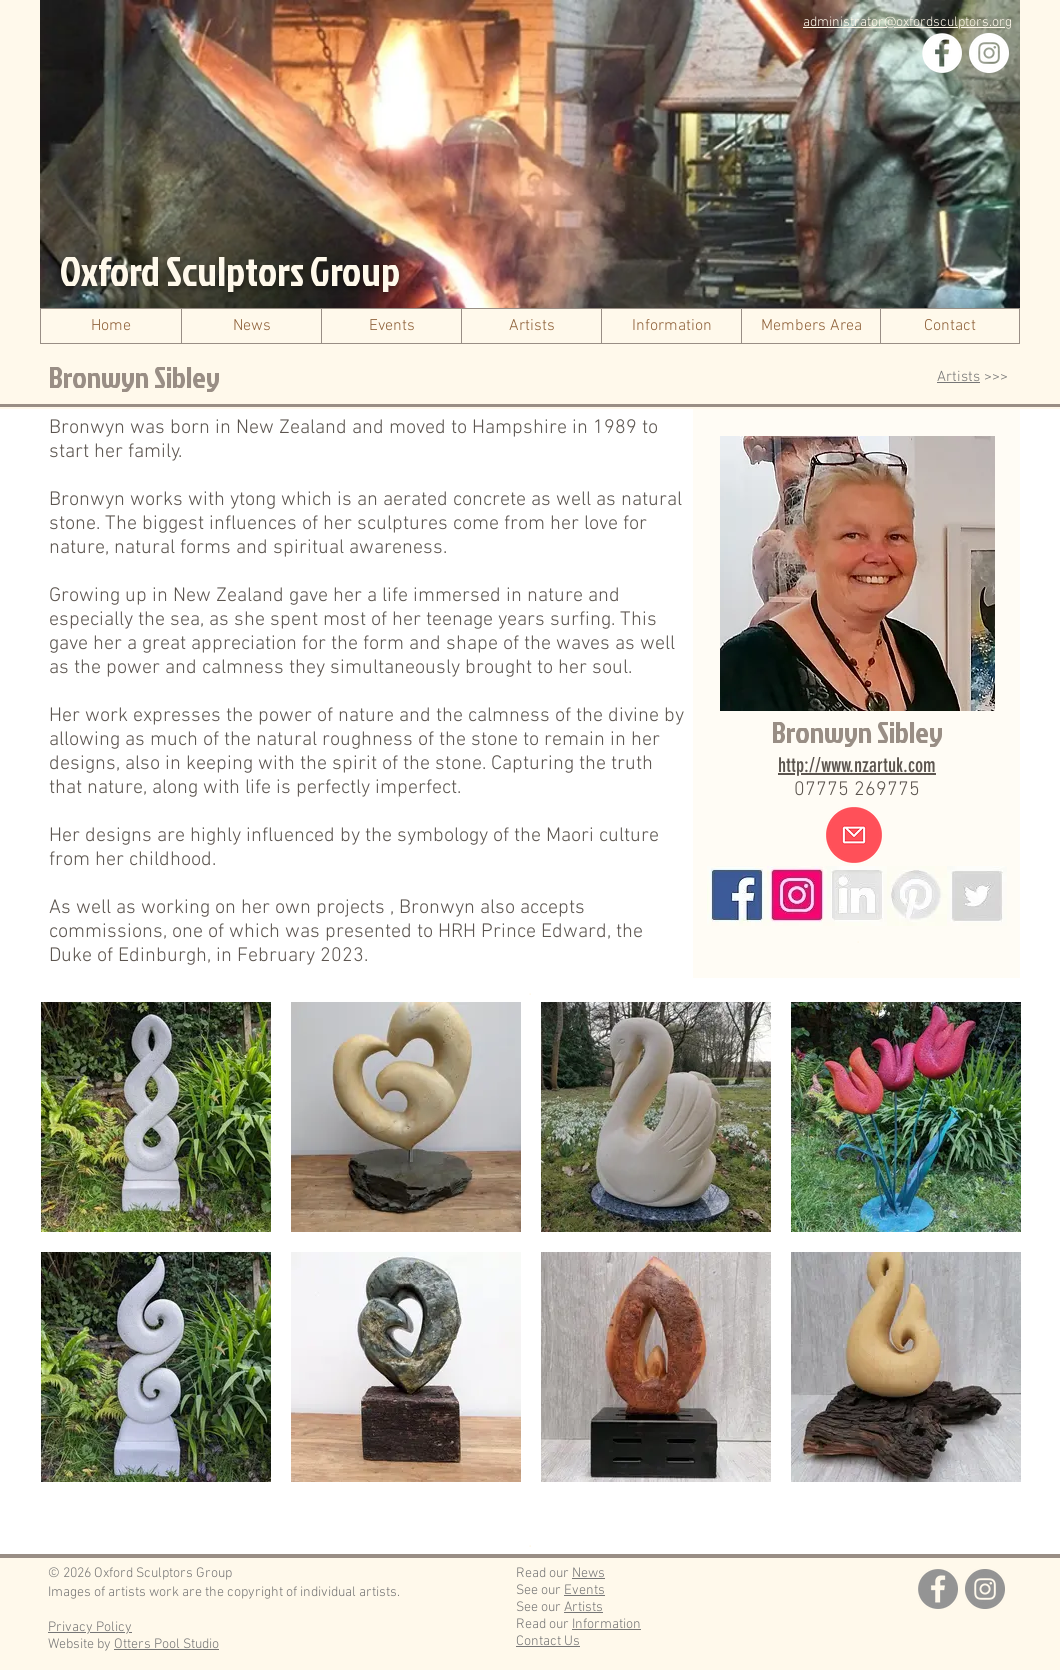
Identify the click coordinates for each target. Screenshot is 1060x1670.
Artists (958, 377)
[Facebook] (942, 53)
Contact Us (548, 1641)
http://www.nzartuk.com (857, 765)
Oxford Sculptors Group (230, 271)
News (588, 1573)
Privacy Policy (90, 1627)
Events (584, 1590)
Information (606, 1624)
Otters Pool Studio (166, 1644)
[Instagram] (989, 53)
